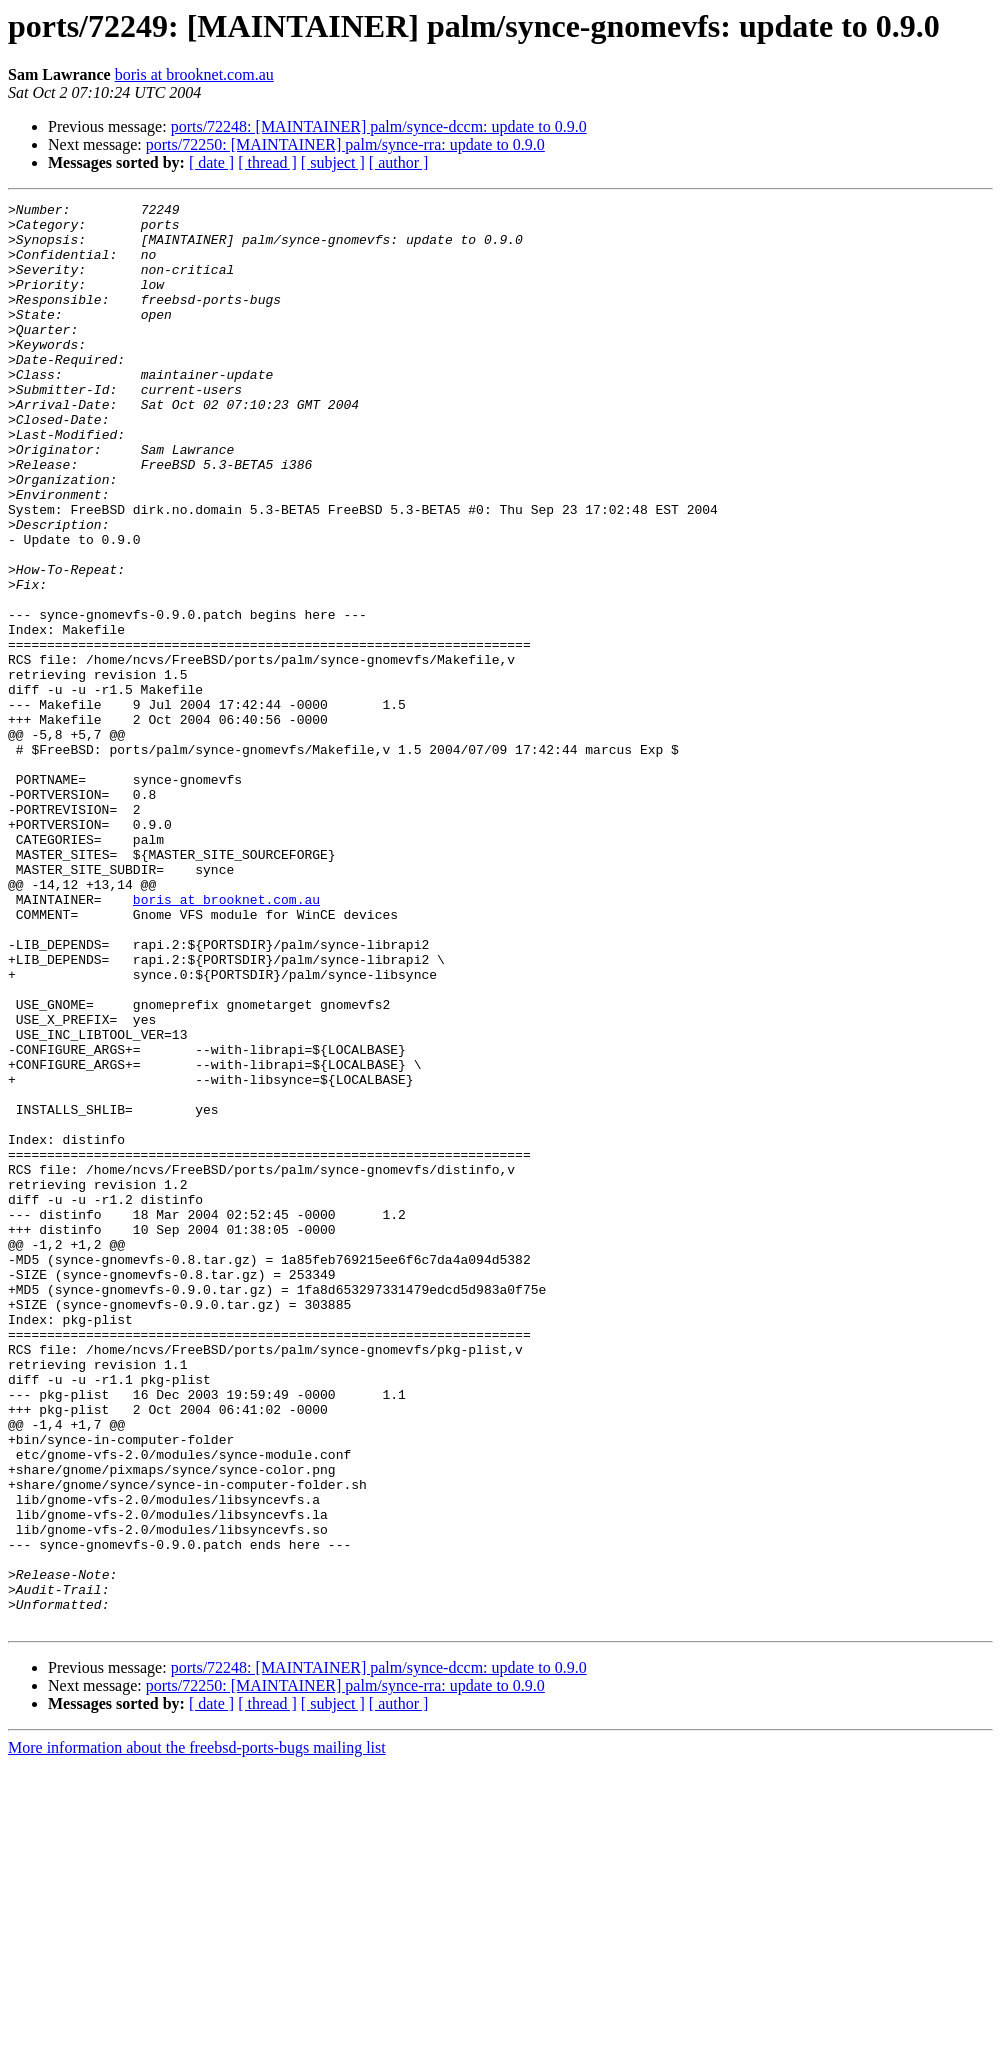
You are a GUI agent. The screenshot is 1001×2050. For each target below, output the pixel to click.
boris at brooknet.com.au (194, 74)
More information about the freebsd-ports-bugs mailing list (197, 2032)
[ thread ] (267, 162)
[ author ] (399, 162)
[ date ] (211, 162)
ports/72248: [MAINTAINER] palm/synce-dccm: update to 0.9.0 (379, 126)
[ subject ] (333, 162)
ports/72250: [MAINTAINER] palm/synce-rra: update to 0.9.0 (345, 144)
